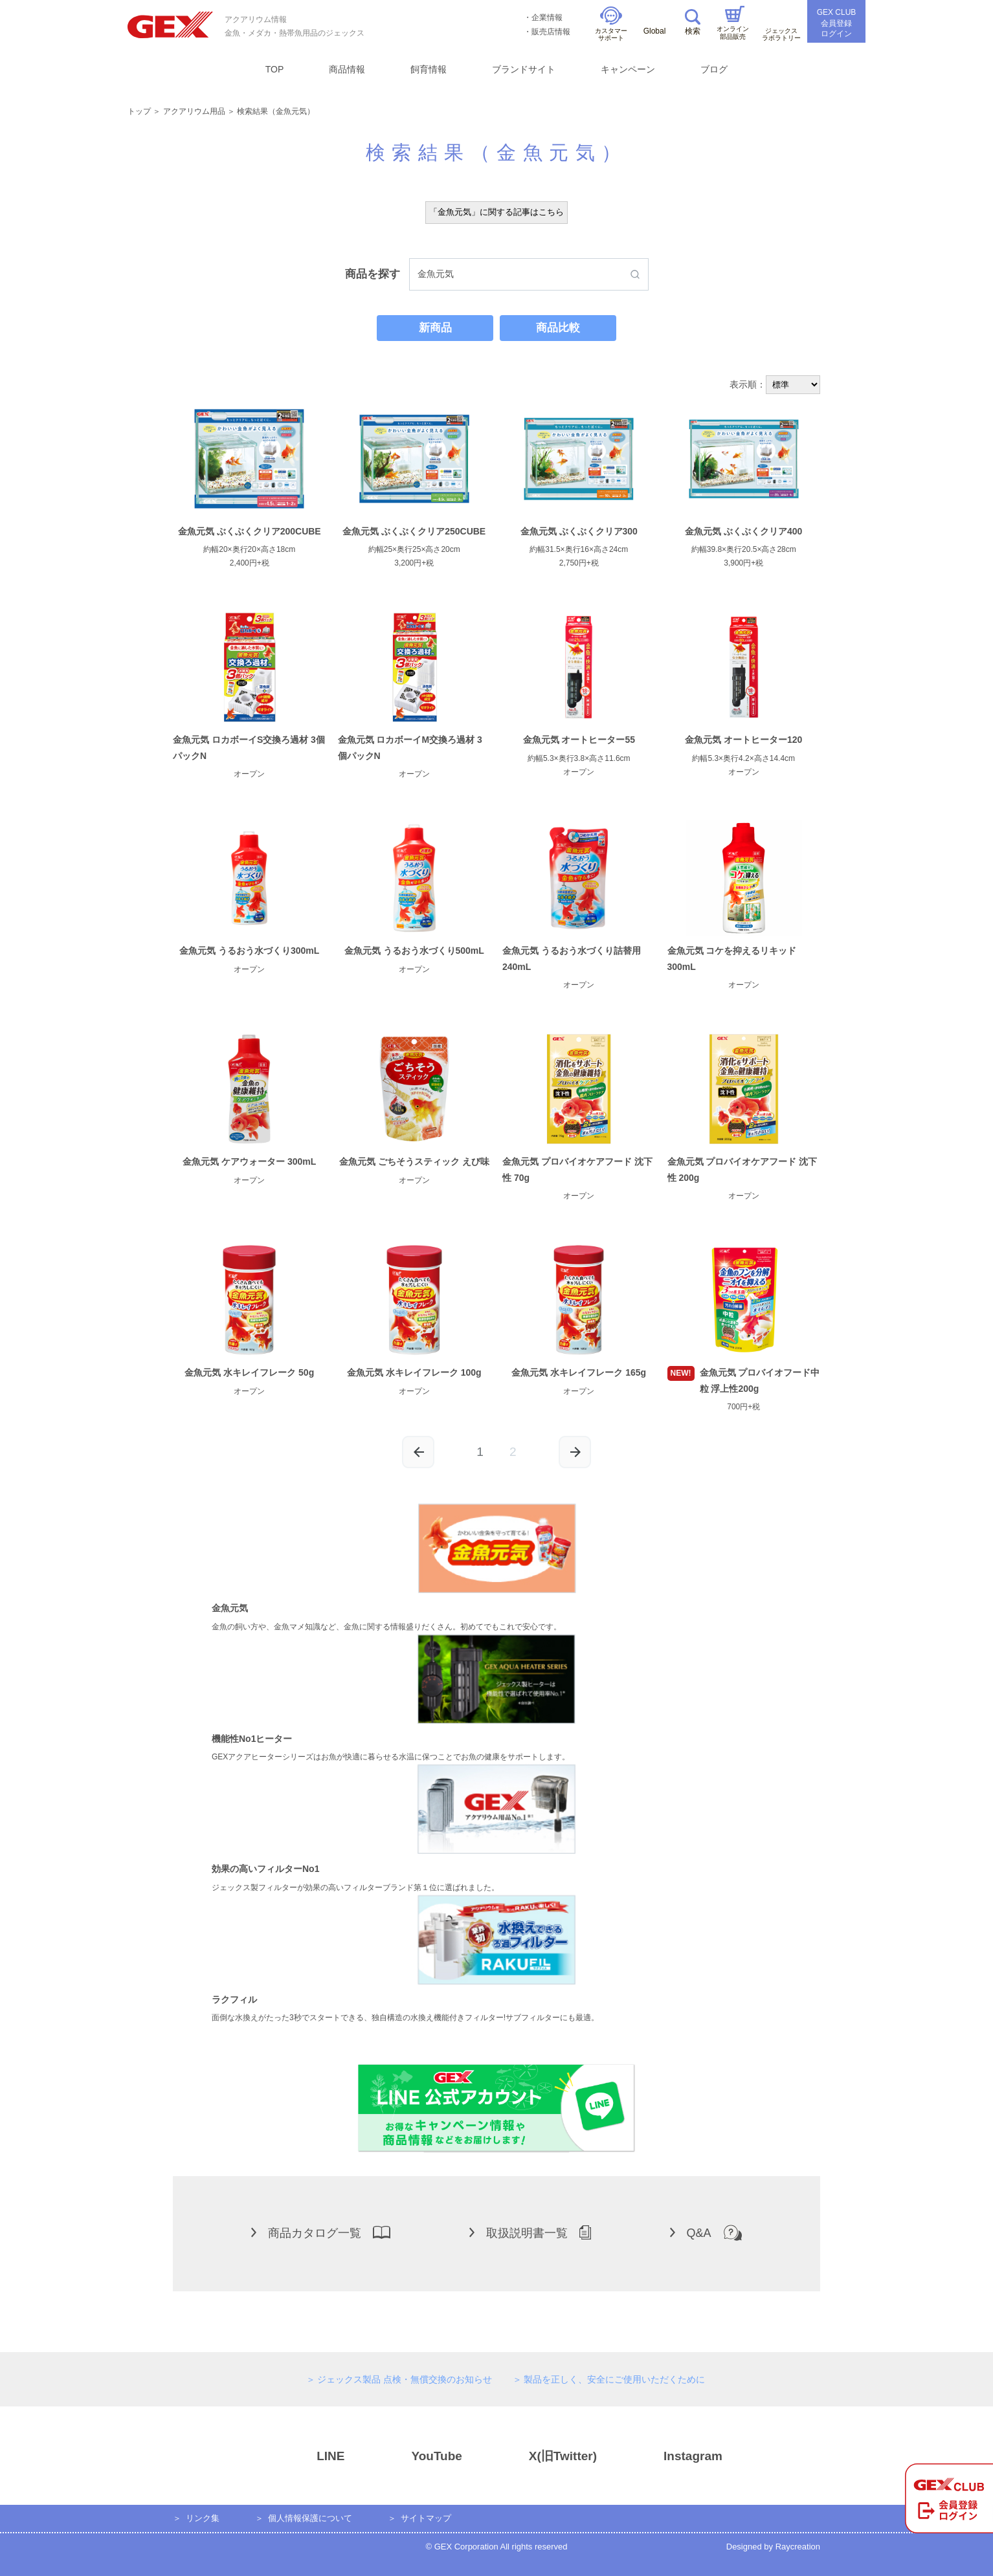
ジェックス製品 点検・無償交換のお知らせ (404, 2379)
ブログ (714, 69)
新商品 (435, 328)
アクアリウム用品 (194, 111)
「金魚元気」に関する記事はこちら (496, 212)
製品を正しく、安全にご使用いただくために (614, 2379)
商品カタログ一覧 (320, 2232)
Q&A (706, 2232)
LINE (307, 2455)
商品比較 (558, 328)
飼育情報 (428, 69)
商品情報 (347, 69)
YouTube (413, 2455)
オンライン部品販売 (733, 23)
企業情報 (547, 17)
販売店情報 (550, 31)
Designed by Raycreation (773, 2546)
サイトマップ (426, 2518)
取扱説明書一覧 (530, 2232)
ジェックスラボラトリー (781, 27)
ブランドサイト (523, 69)
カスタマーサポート (611, 24)
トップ (139, 111)
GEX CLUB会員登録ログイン (836, 23)
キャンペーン (628, 69)
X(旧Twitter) (540, 2455)
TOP (274, 69)
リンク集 (202, 2518)
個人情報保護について (310, 2518)
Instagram (670, 2455)
